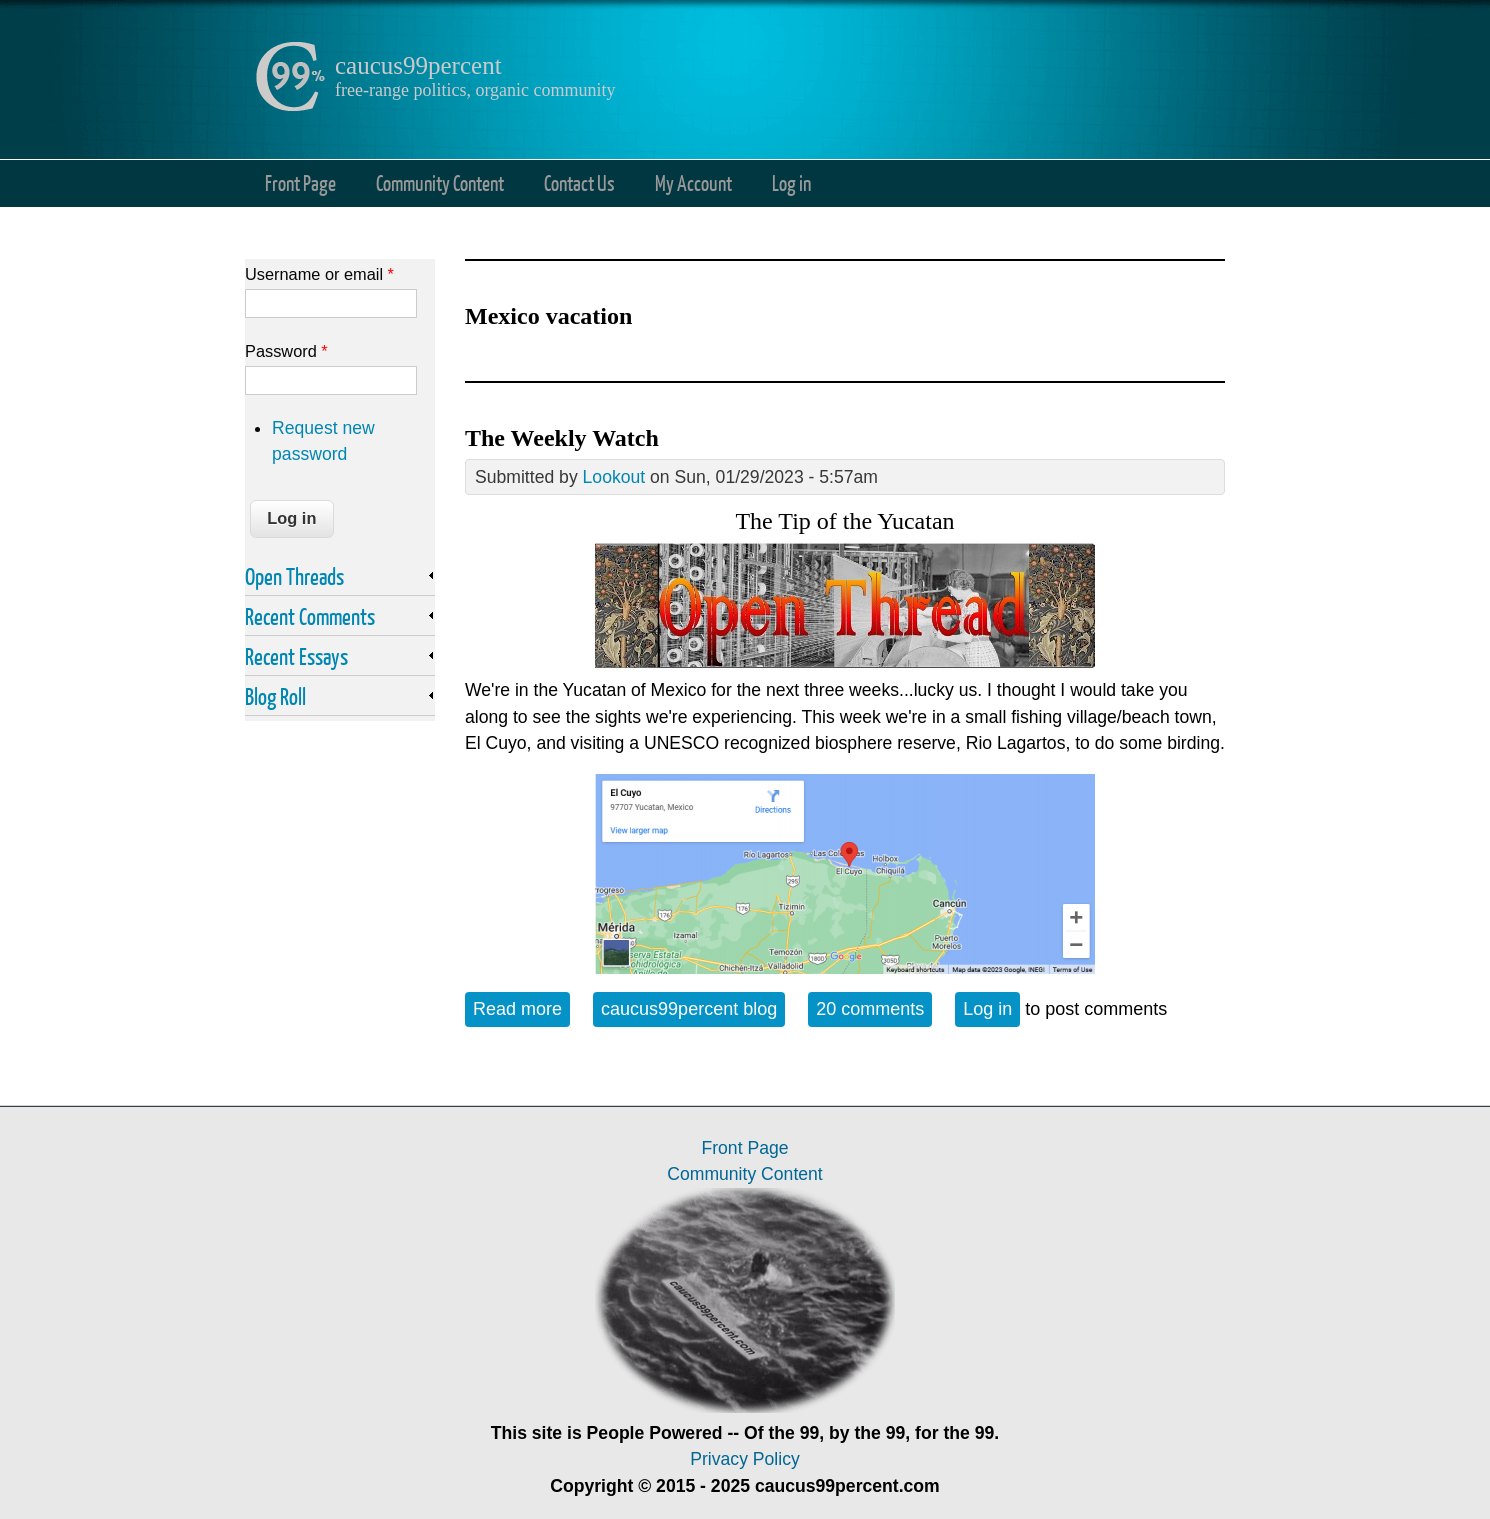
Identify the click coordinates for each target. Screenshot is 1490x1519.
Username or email (319, 274)
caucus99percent (418, 65)
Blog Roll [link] (275, 696)
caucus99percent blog (689, 1009)
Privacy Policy (745, 1459)
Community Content (440, 182)
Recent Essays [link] (296, 656)
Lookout (614, 477)
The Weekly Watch (562, 438)
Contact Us (579, 182)
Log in (791, 182)
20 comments (870, 1009)
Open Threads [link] (294, 576)
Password (286, 351)
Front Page (300, 182)
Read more (521, 1007)
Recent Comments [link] (310, 616)
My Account (693, 182)
